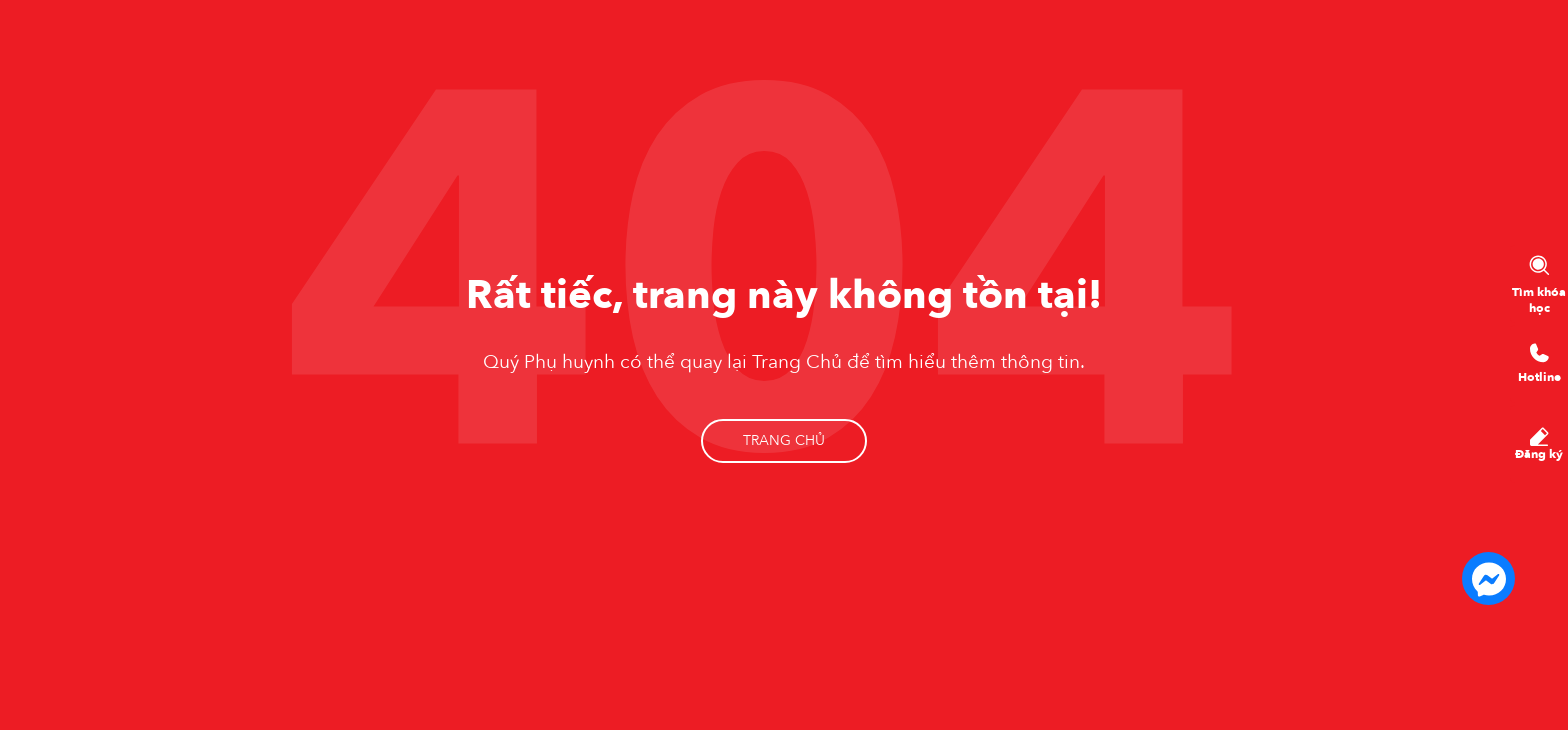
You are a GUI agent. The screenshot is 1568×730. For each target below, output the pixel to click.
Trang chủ (784, 440)
